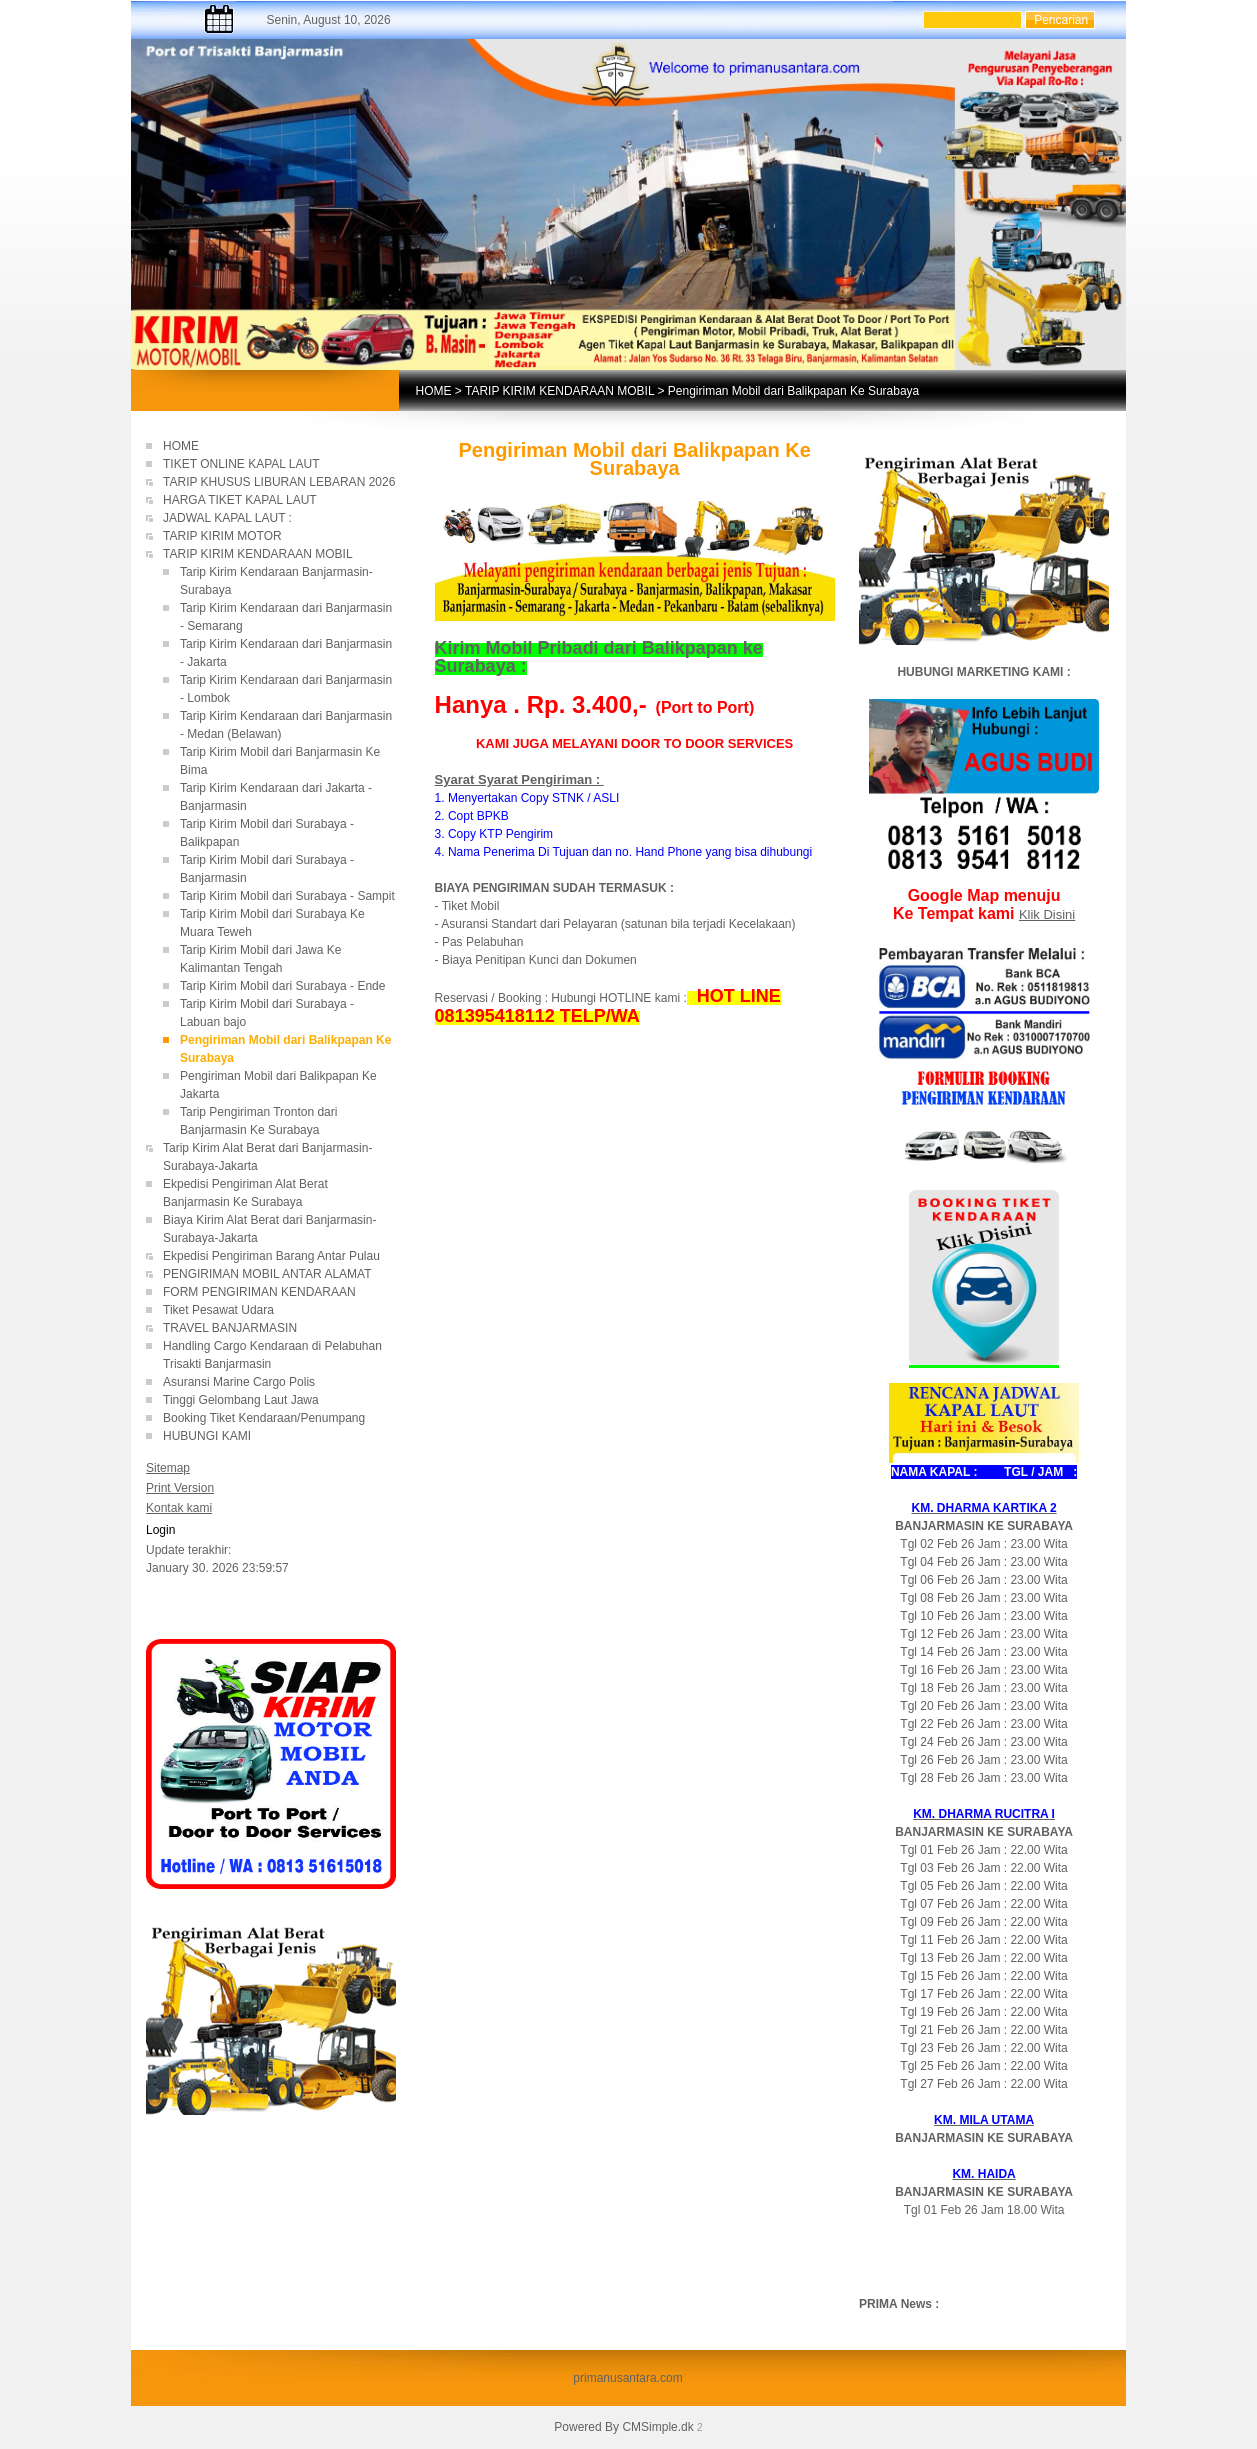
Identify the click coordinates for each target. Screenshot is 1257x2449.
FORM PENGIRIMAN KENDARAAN (259, 1292)
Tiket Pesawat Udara (218, 1310)
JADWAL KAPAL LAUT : (227, 518)
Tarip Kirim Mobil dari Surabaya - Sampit (287, 896)
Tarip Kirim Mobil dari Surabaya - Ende (282, 986)
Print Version (180, 1488)
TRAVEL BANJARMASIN (230, 1328)
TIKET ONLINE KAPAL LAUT (243, 464)
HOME (434, 391)
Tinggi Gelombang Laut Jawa (242, 1400)
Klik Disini (1047, 914)
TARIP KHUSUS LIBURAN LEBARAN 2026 (279, 482)
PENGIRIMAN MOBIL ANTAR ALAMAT (267, 1274)
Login (160, 1530)
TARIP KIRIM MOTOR (224, 536)
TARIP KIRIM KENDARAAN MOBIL (559, 391)
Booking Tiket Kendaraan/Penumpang (277, 1418)
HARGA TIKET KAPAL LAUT (240, 500)
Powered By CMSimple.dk (623, 2427)
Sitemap (168, 1468)
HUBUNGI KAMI (207, 1436)
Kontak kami (179, 1508)
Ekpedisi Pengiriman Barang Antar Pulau (271, 1256)
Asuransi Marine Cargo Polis (239, 1382)
